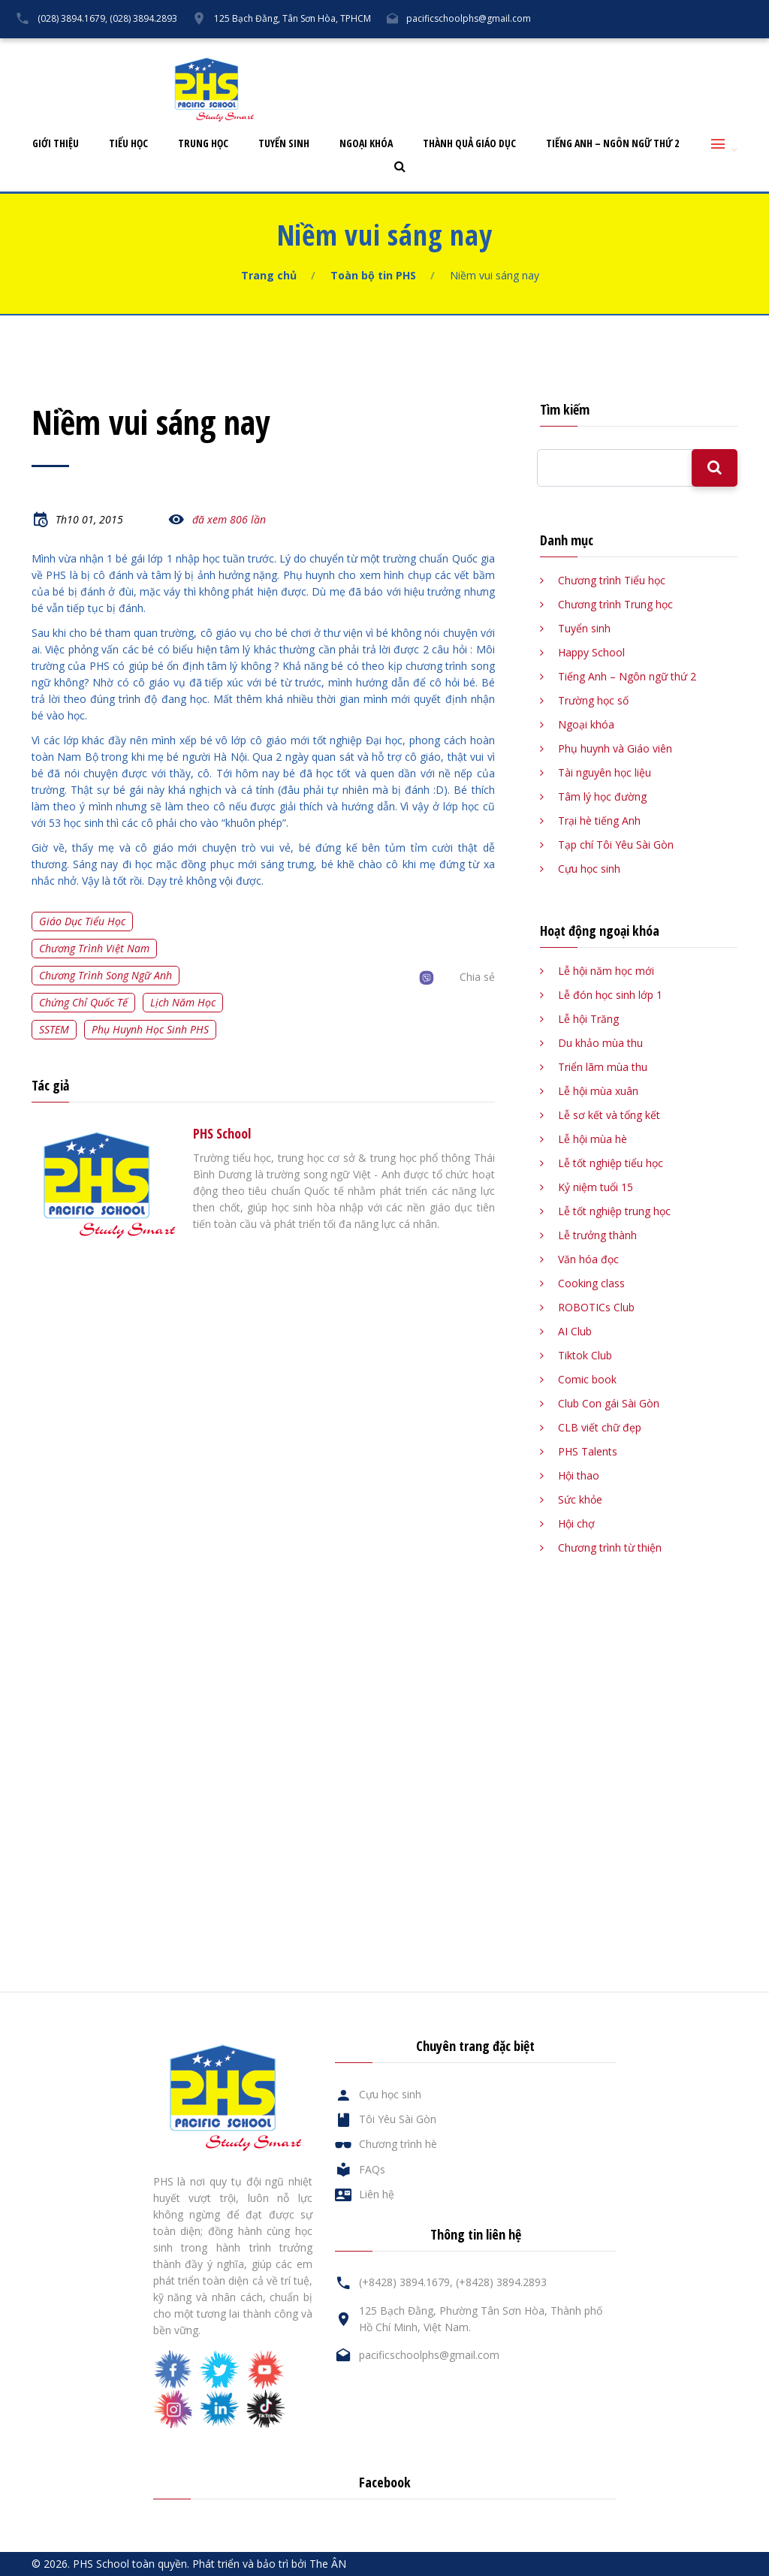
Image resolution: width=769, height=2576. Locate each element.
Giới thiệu (55, 143)
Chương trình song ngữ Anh (105, 975)
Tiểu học (128, 143)
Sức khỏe (580, 1499)
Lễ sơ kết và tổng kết (609, 1115)
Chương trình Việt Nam (94, 948)
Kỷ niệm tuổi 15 (595, 1187)
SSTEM (54, 1029)
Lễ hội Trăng (588, 1019)
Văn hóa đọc (588, 1259)
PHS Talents (587, 1451)
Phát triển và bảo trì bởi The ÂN (269, 2563)
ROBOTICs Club (596, 1307)
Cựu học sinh (555, 50)
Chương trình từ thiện (610, 1547)
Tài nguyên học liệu (604, 772)
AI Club (575, 1331)
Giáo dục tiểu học (82, 921)
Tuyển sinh (283, 143)
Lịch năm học (183, 1002)
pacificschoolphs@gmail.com (468, 18)
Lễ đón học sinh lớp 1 (610, 995)
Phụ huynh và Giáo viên (615, 748)
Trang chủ (269, 275)
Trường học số (593, 700)
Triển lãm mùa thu (602, 1067)
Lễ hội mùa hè (592, 1139)
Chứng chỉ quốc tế (83, 1002)
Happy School (591, 652)
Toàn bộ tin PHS (373, 275)
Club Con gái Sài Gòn (608, 1403)
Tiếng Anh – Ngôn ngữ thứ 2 (612, 143)
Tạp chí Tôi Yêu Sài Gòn (616, 844)
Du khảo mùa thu (600, 1043)
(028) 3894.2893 (143, 18)
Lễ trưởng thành (597, 1235)
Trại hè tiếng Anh (599, 820)
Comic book (587, 1379)
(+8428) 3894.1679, (406, 2282)
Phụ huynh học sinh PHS (150, 1029)
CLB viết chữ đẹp (599, 1427)
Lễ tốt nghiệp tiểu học (610, 1163)
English (739, 50)
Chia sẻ (477, 977)
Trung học (203, 143)
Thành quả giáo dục (469, 143)
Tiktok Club (585, 1355)
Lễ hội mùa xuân (598, 1091)
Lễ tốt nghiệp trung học (614, 1211)
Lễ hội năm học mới (606, 971)
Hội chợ (576, 1523)
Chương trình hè (398, 2144)
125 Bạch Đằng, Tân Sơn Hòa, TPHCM (292, 18)
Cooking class (591, 1283)
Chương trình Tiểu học (611, 580)
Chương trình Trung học (615, 604)
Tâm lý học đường (602, 796)
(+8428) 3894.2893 (501, 2282)
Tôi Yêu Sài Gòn (465, 50)
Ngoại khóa (366, 143)
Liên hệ (680, 50)
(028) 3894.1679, (72, 18)
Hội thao (578, 1475)
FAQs (623, 50)
